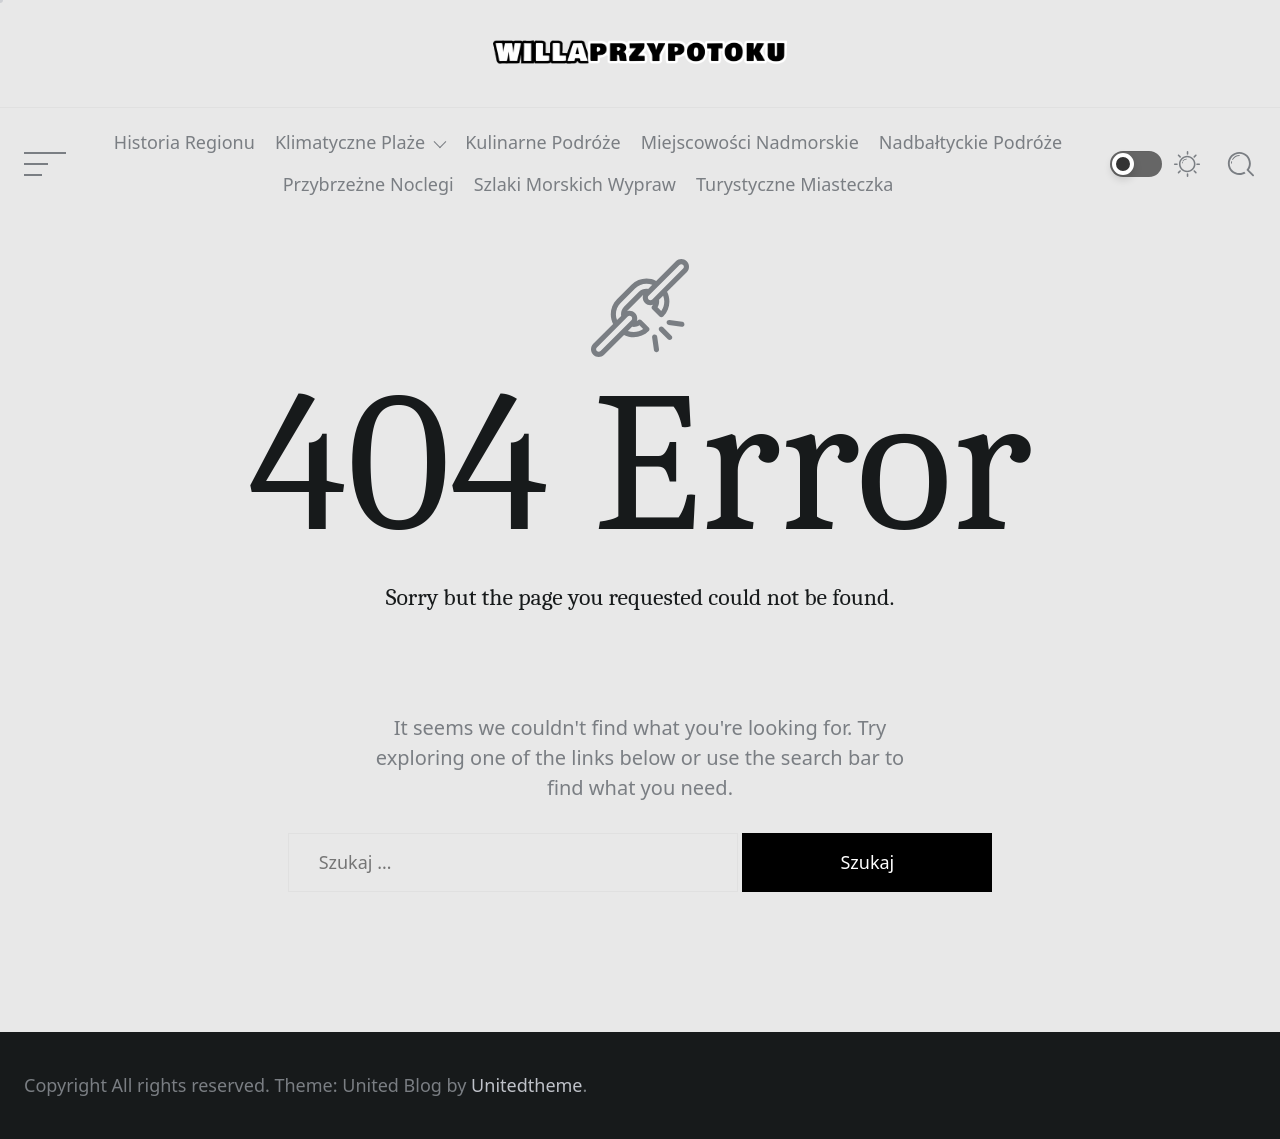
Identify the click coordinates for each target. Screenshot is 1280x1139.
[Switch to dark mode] (1156, 164)
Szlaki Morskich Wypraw (575, 185)
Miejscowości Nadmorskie (750, 143)
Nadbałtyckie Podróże (970, 143)
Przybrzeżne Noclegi (368, 185)
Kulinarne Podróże (542, 143)
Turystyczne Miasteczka (794, 185)
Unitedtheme (526, 1085)
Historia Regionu (184, 143)
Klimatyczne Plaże (350, 143)
